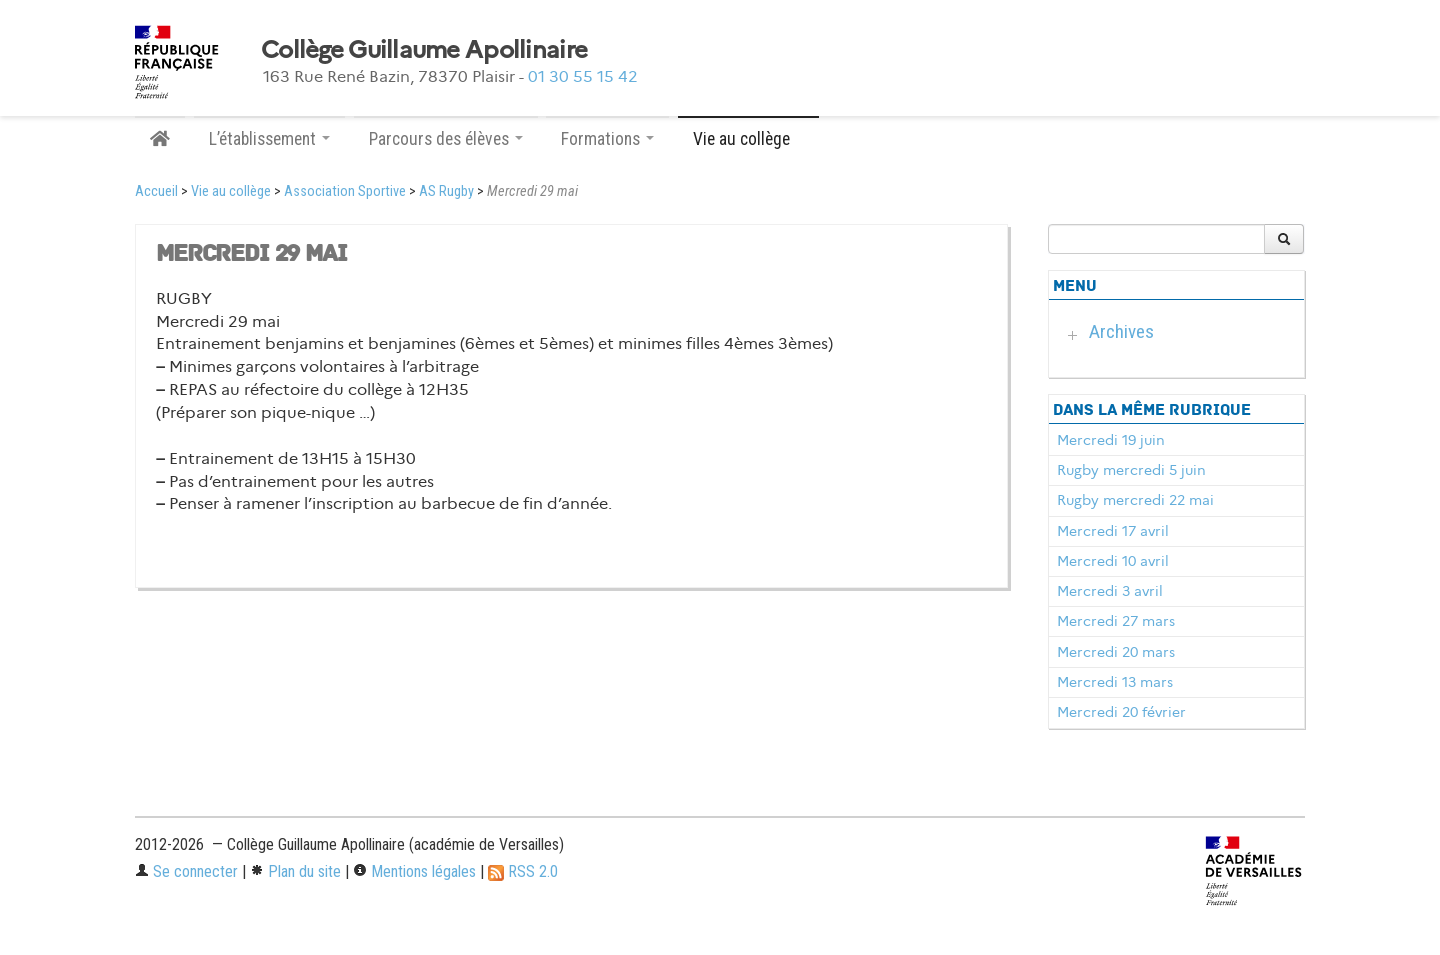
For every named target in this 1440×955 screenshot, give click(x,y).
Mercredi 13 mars (1115, 682)
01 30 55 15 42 (583, 76)
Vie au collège (231, 191)
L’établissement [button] (269, 139)
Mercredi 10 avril (1113, 561)
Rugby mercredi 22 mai (1135, 500)
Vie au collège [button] (748, 139)
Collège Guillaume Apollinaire (424, 50)
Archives (1121, 331)
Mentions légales (414, 871)
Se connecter (186, 871)
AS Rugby (446, 191)
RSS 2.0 (523, 871)
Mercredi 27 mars (1116, 621)
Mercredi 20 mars (1116, 652)
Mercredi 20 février (1121, 712)
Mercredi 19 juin (1111, 440)
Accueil (156, 191)
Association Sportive (345, 191)
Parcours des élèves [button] (446, 139)
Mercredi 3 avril (1110, 591)
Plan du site (295, 871)
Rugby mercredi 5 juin (1131, 470)
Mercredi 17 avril (1113, 531)
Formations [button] (607, 139)
